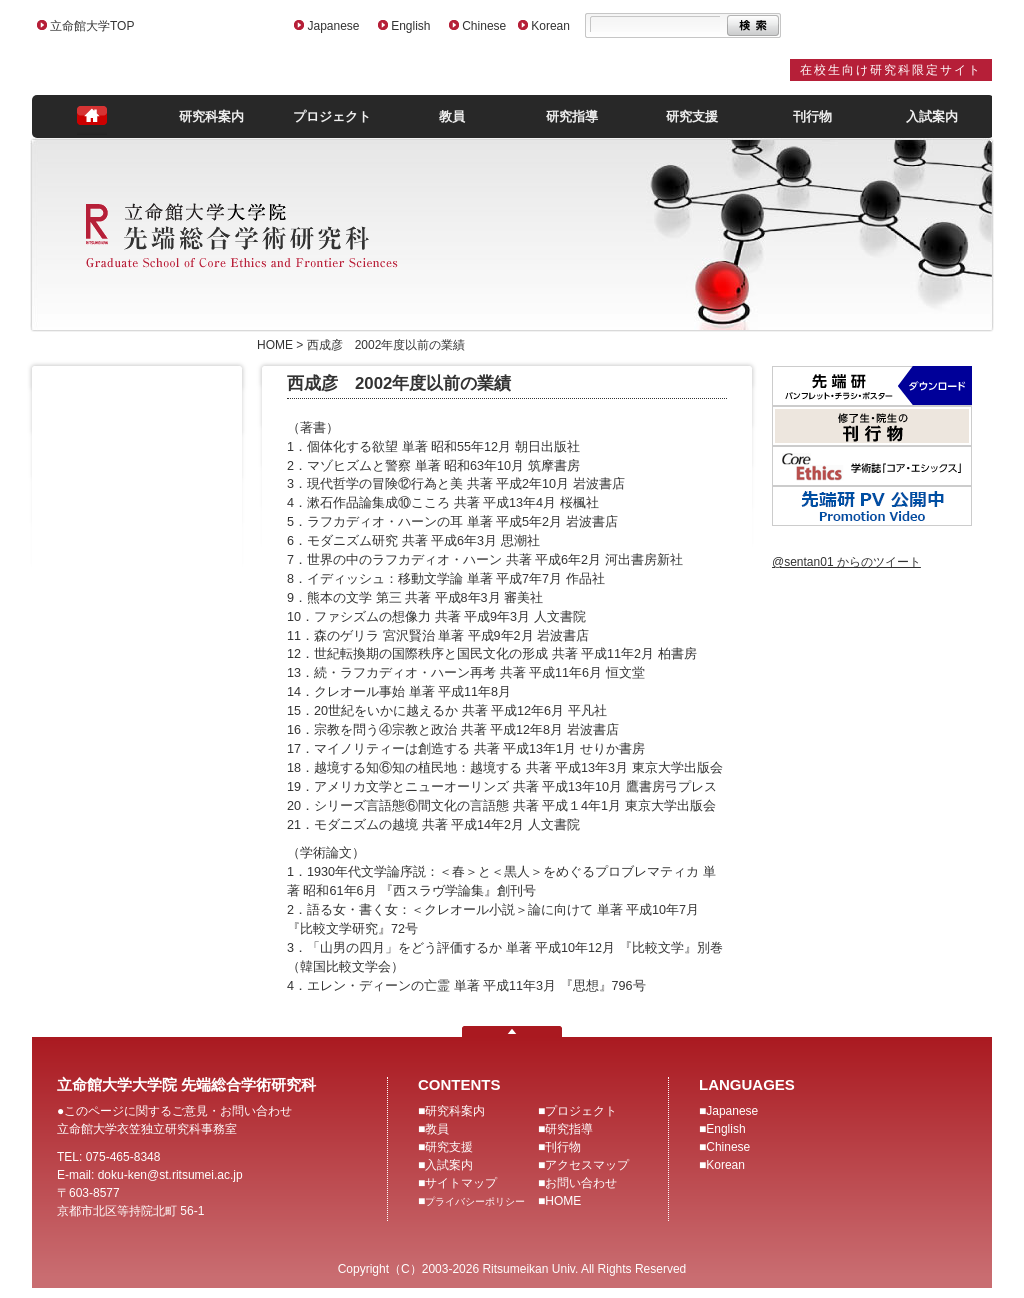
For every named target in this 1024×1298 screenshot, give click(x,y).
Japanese (333, 26)
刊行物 (812, 116)
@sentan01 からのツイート (846, 562)
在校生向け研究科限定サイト (891, 70)
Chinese (484, 26)
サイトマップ (461, 1183)
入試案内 (932, 116)
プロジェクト (332, 116)
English (410, 26)
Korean (550, 26)
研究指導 (572, 116)
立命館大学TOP (92, 26)
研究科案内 (211, 116)
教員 (452, 116)
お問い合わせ (581, 1183)
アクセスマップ (587, 1165)
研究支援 (692, 116)
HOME (563, 1201)
